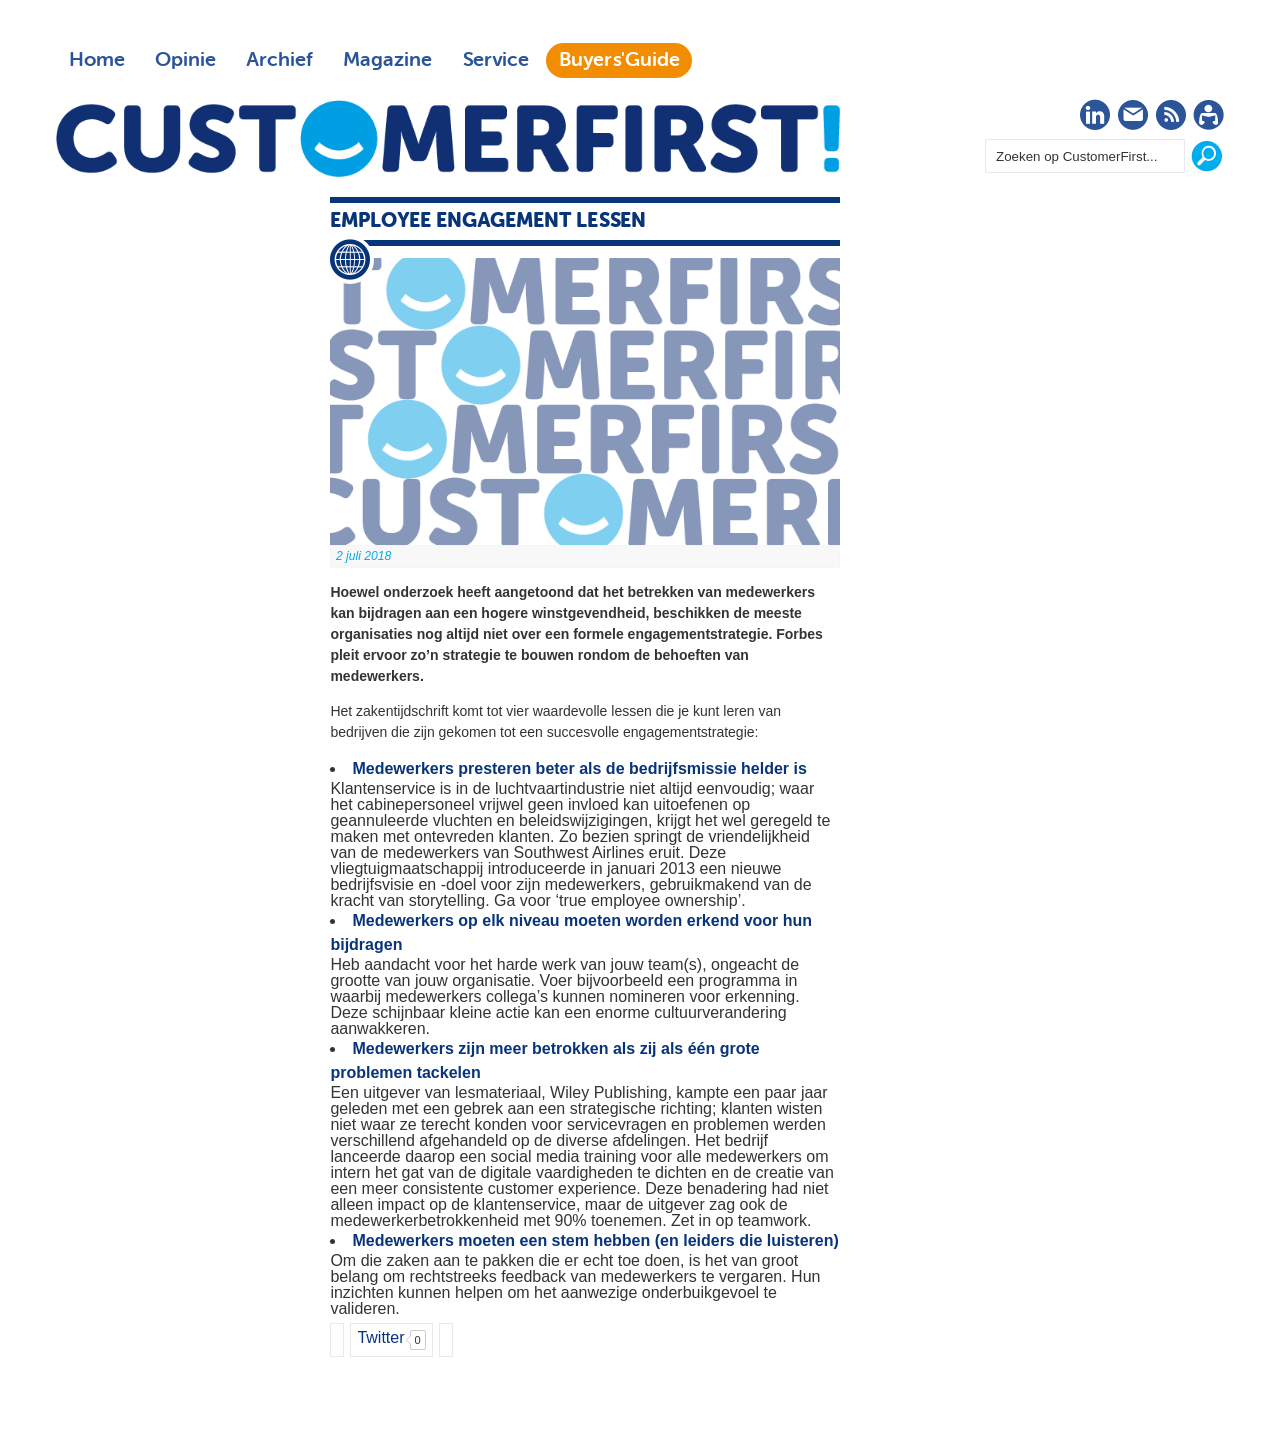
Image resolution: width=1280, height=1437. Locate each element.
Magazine (387, 60)
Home (97, 60)
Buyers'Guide (619, 60)
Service (495, 60)
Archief (279, 60)
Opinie (185, 60)
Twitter (380, 1337)
